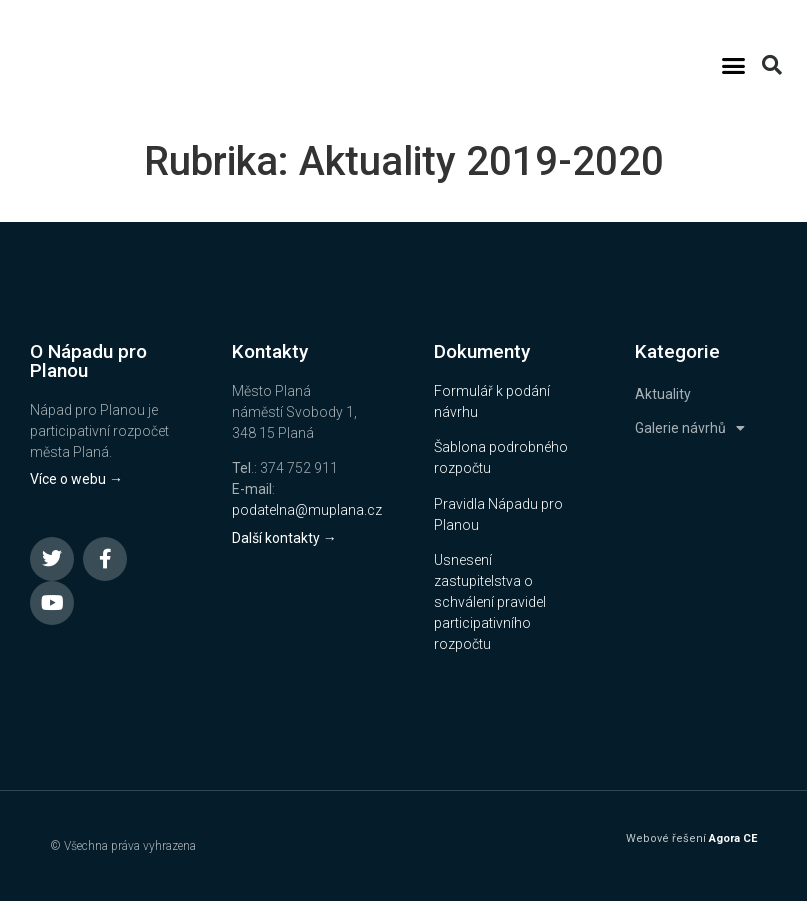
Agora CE (733, 838)
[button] (734, 65)
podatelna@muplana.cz (307, 510)
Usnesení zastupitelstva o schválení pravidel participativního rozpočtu (490, 602)
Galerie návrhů (690, 428)
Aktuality (663, 394)
